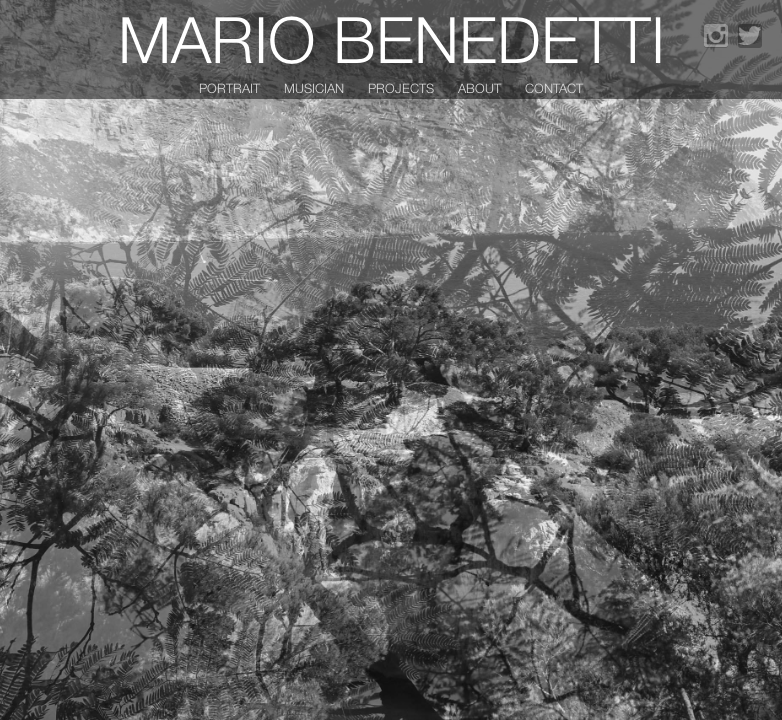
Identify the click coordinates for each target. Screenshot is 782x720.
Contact (554, 88)
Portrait (229, 88)
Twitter (750, 36)
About (479, 88)
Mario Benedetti (391, 39)
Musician (314, 88)
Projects (401, 88)
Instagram (716, 36)
